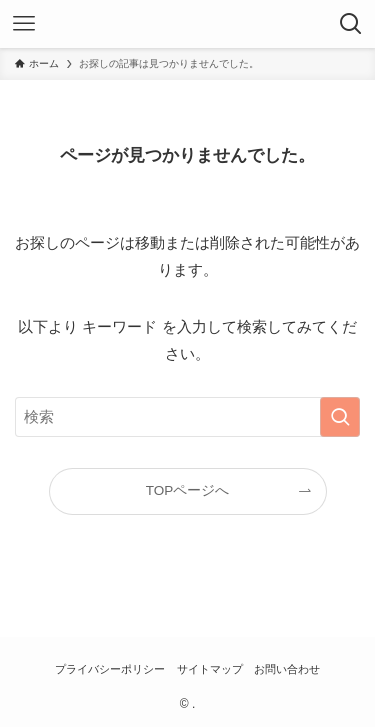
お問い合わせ (287, 669)
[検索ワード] (187, 417)
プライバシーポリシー (110, 669)
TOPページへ (188, 490)
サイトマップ (210, 669)
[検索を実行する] (340, 417)
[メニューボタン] (24, 24)
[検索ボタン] (351, 24)
